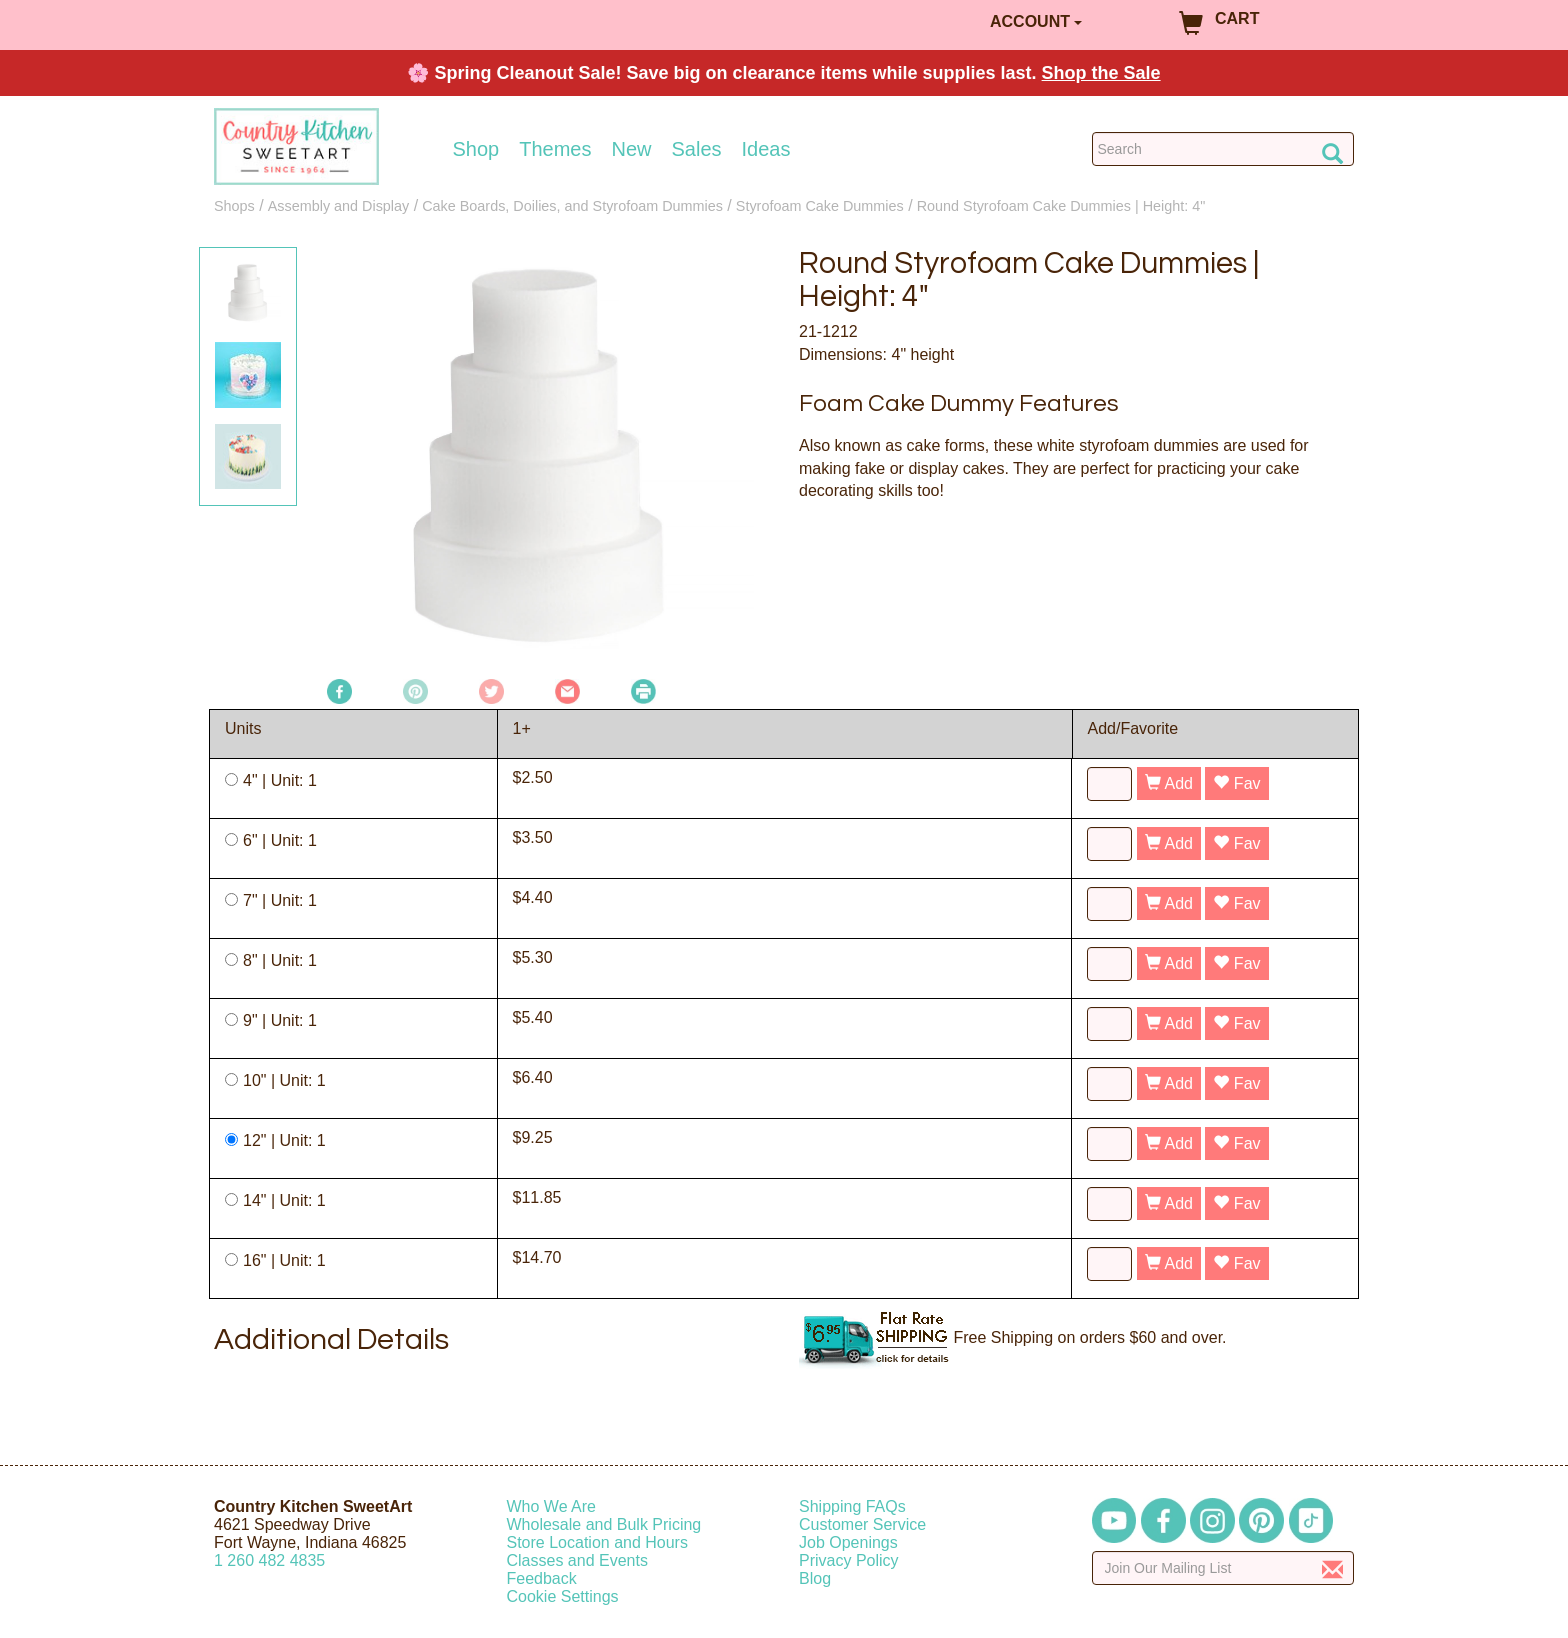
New (631, 149)
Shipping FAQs (852, 1506)
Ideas (766, 149)
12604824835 (269, 1560)
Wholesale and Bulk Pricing (604, 1524)
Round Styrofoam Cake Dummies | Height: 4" (1061, 206)
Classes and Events (577, 1560)
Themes (555, 149)
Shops (234, 206)
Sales (697, 149)
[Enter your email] (1223, 1568)
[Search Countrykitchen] (1223, 149)
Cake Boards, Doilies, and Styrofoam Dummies (572, 206)
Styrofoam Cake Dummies (820, 206)
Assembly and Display (339, 206)
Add (1169, 783)
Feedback (542, 1578)
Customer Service (862, 1524)
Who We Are (552, 1506)
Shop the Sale (1101, 73)
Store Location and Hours (597, 1542)
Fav (1236, 783)
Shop (476, 149)
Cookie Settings (563, 1596)
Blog (815, 1578)
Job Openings (848, 1542)
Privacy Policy (849, 1560)
